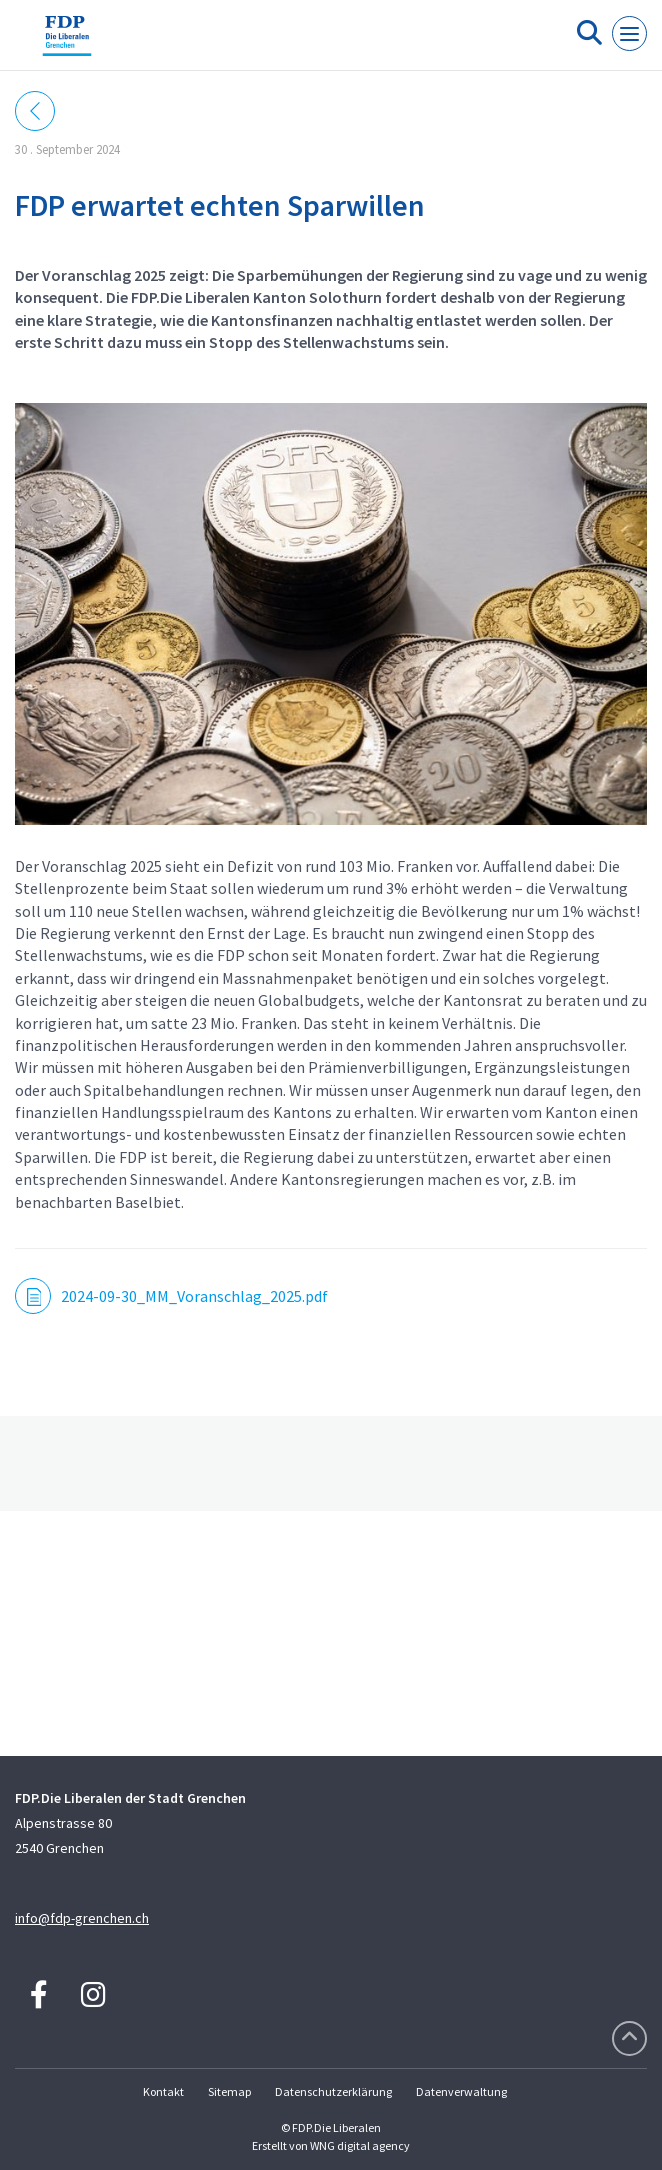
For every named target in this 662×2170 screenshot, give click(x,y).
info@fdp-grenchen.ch (82, 1918)
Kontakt (163, 2091)
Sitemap (229, 2091)
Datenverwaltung (461, 2091)
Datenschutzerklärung (333, 2091)
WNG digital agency (360, 2145)
